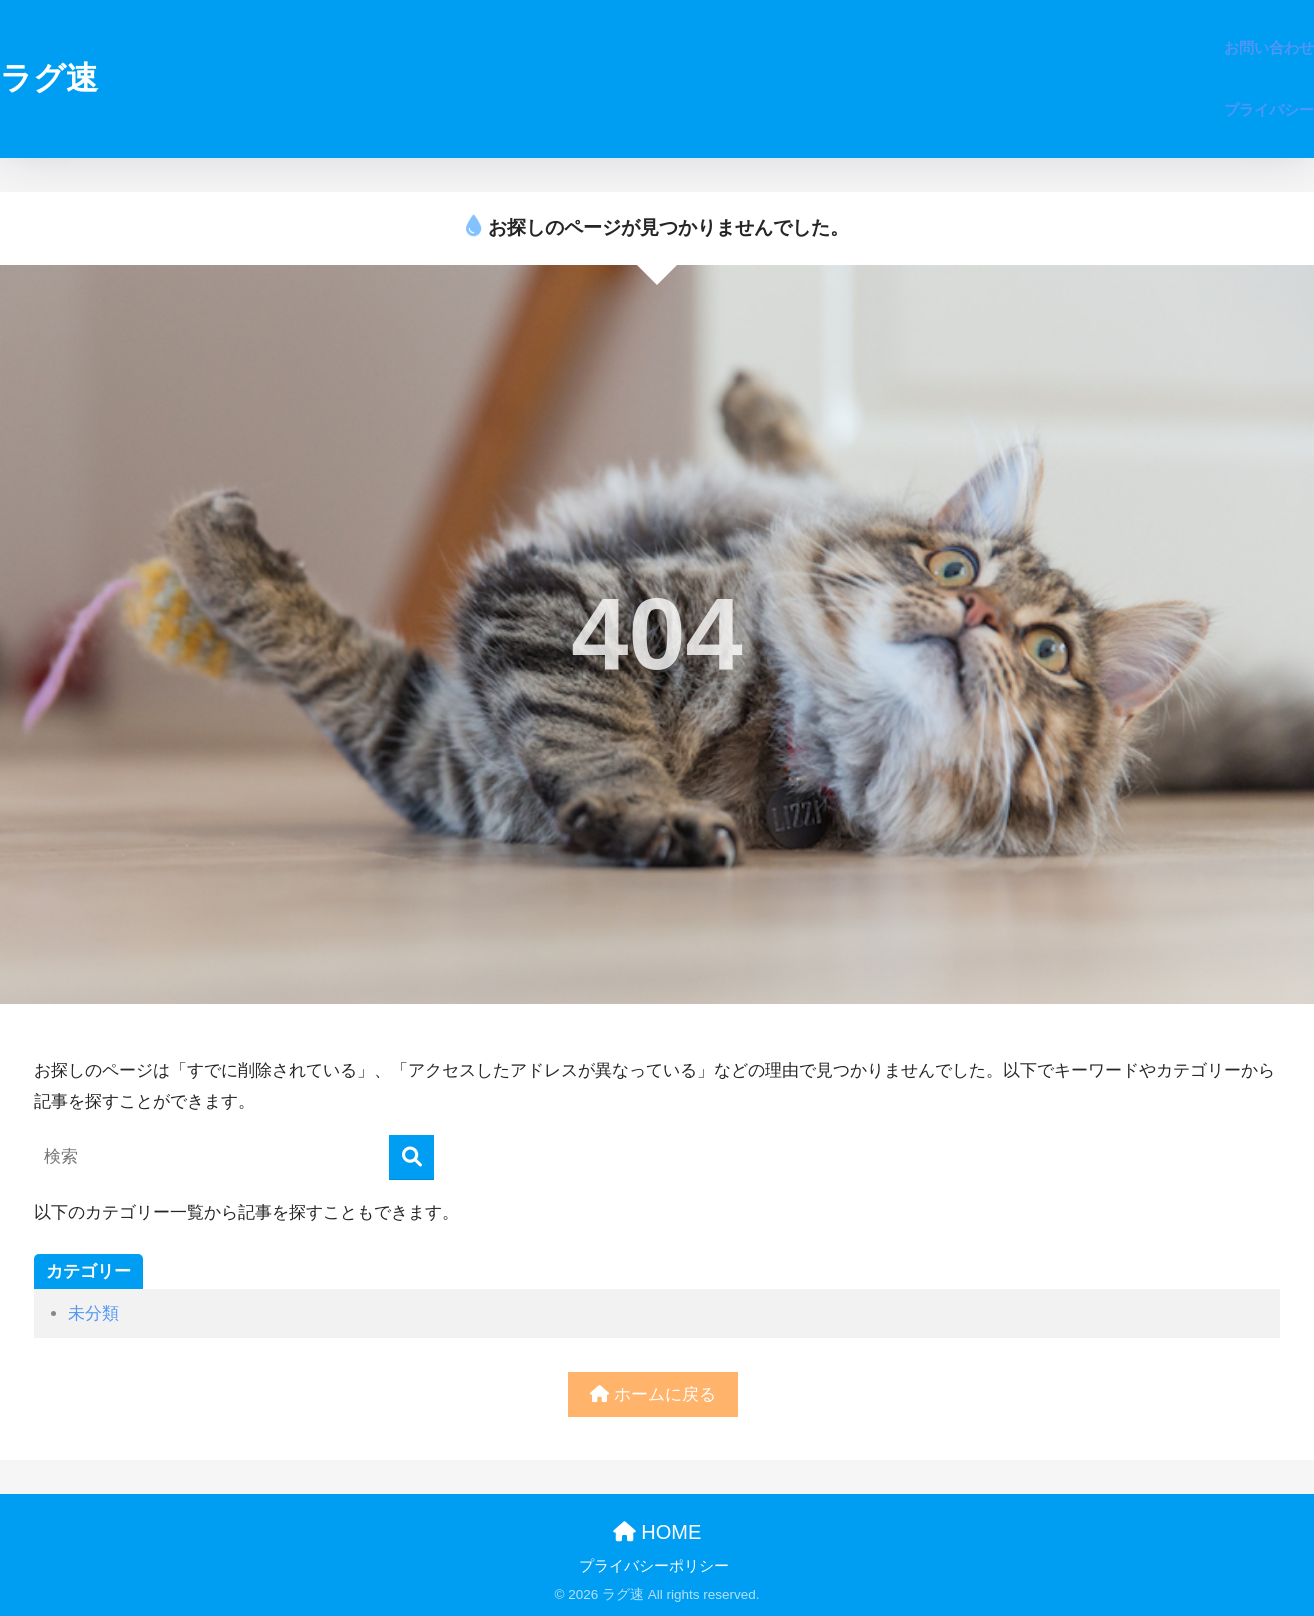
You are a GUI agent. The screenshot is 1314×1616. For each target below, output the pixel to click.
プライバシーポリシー (654, 1566)
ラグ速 (49, 78)
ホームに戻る (653, 1394)
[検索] (411, 1157)
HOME (657, 1532)
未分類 (93, 1313)
